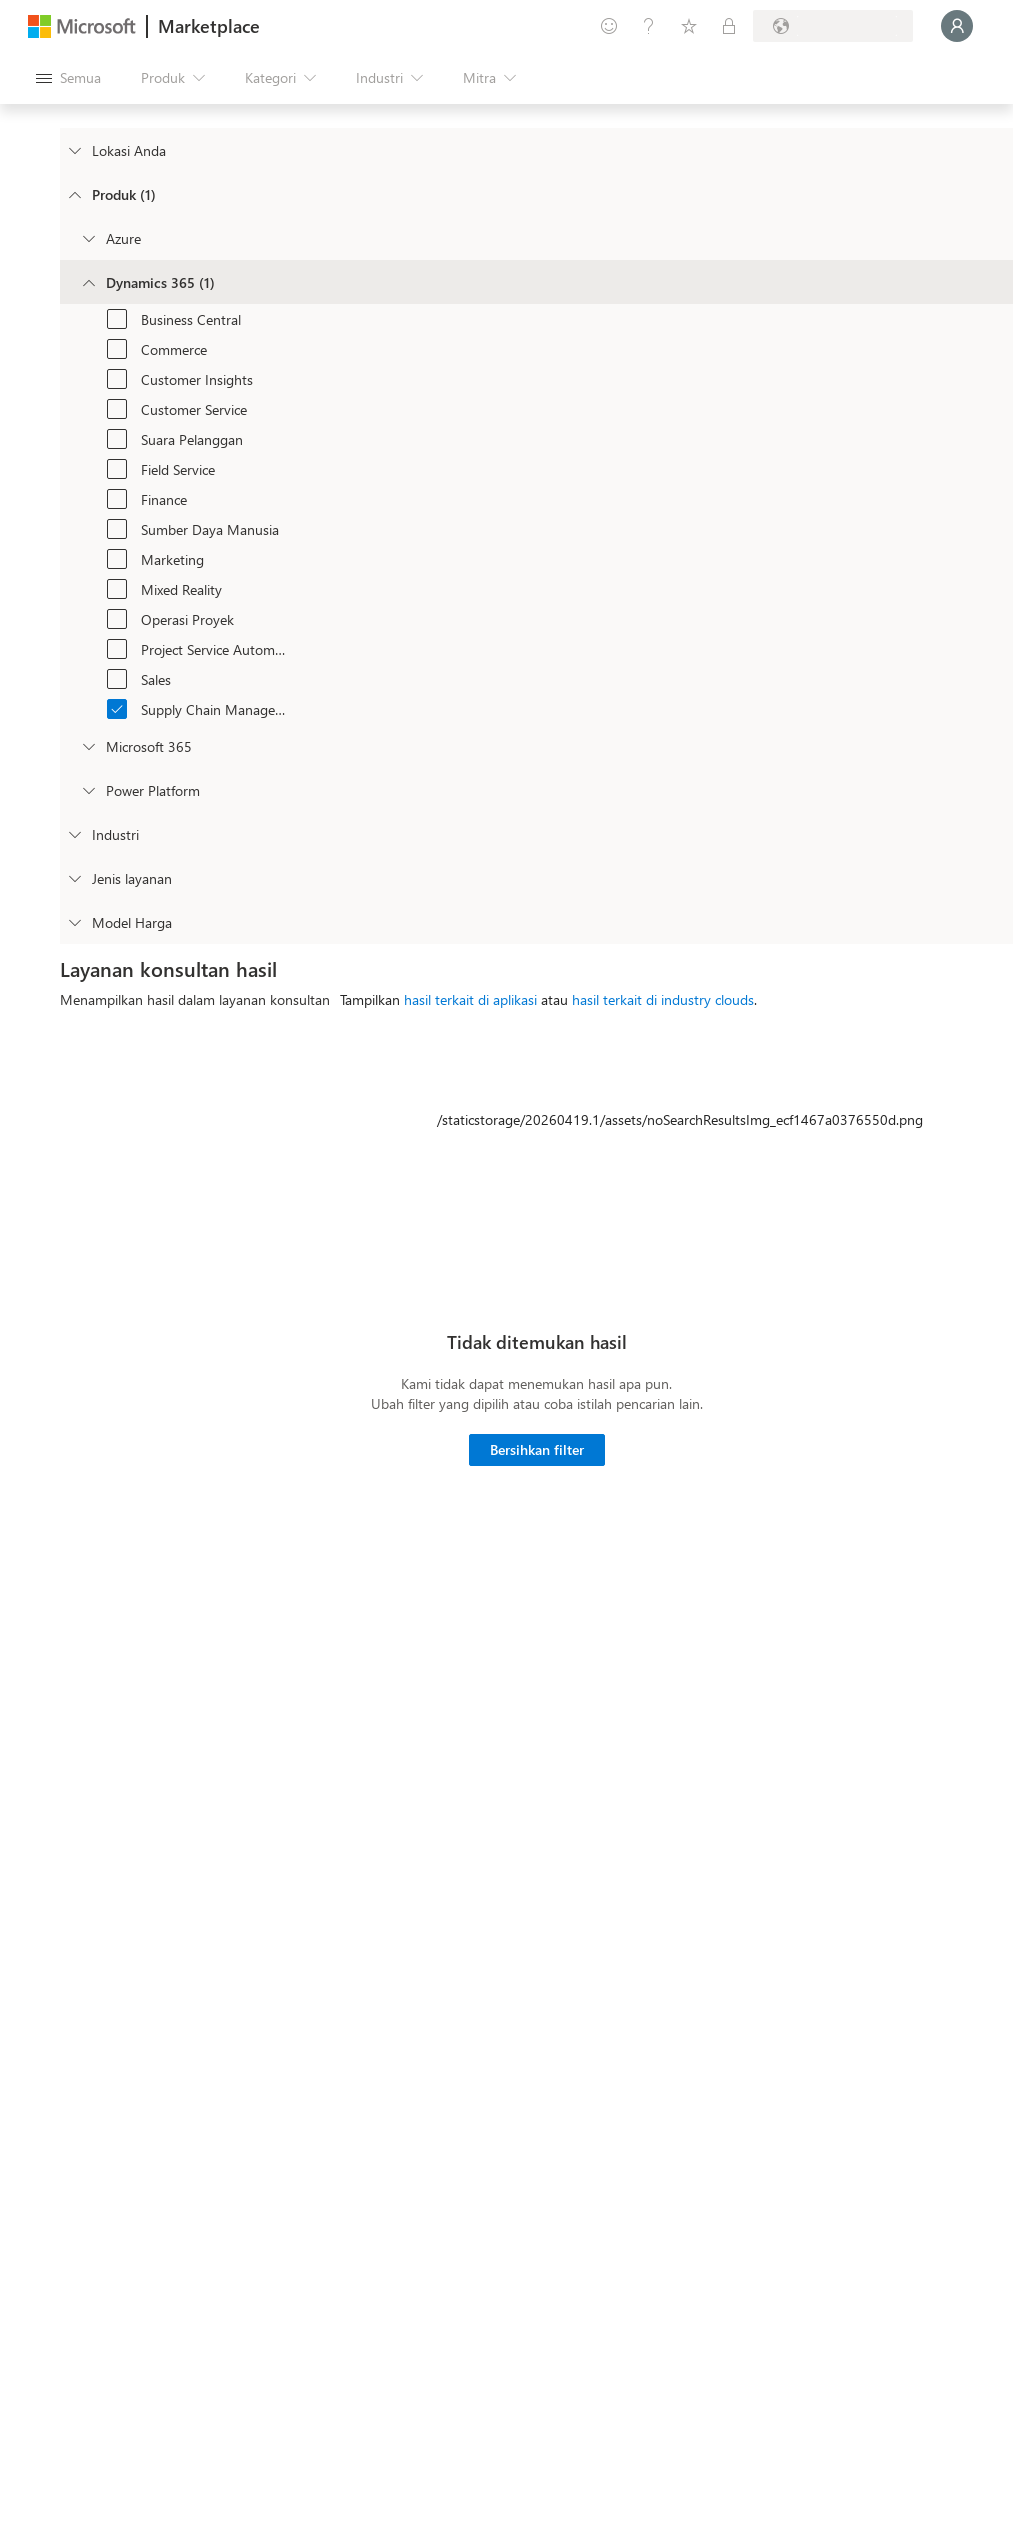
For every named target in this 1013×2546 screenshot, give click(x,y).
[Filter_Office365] (88, 746)
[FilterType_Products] (74, 194)
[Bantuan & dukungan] (649, 26)
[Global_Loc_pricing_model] (74, 922)
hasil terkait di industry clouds (663, 999)
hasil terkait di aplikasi (470, 999)
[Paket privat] (729, 26)
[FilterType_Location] (74, 150)
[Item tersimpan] (689, 26)
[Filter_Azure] (88, 238)
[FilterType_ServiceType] (74, 878)
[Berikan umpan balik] (609, 26)
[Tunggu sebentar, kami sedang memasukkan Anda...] (957, 26)
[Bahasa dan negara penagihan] (833, 26)
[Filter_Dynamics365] (88, 282)
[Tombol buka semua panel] (68, 78)
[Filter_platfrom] (88, 790)
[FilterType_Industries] (74, 834)
